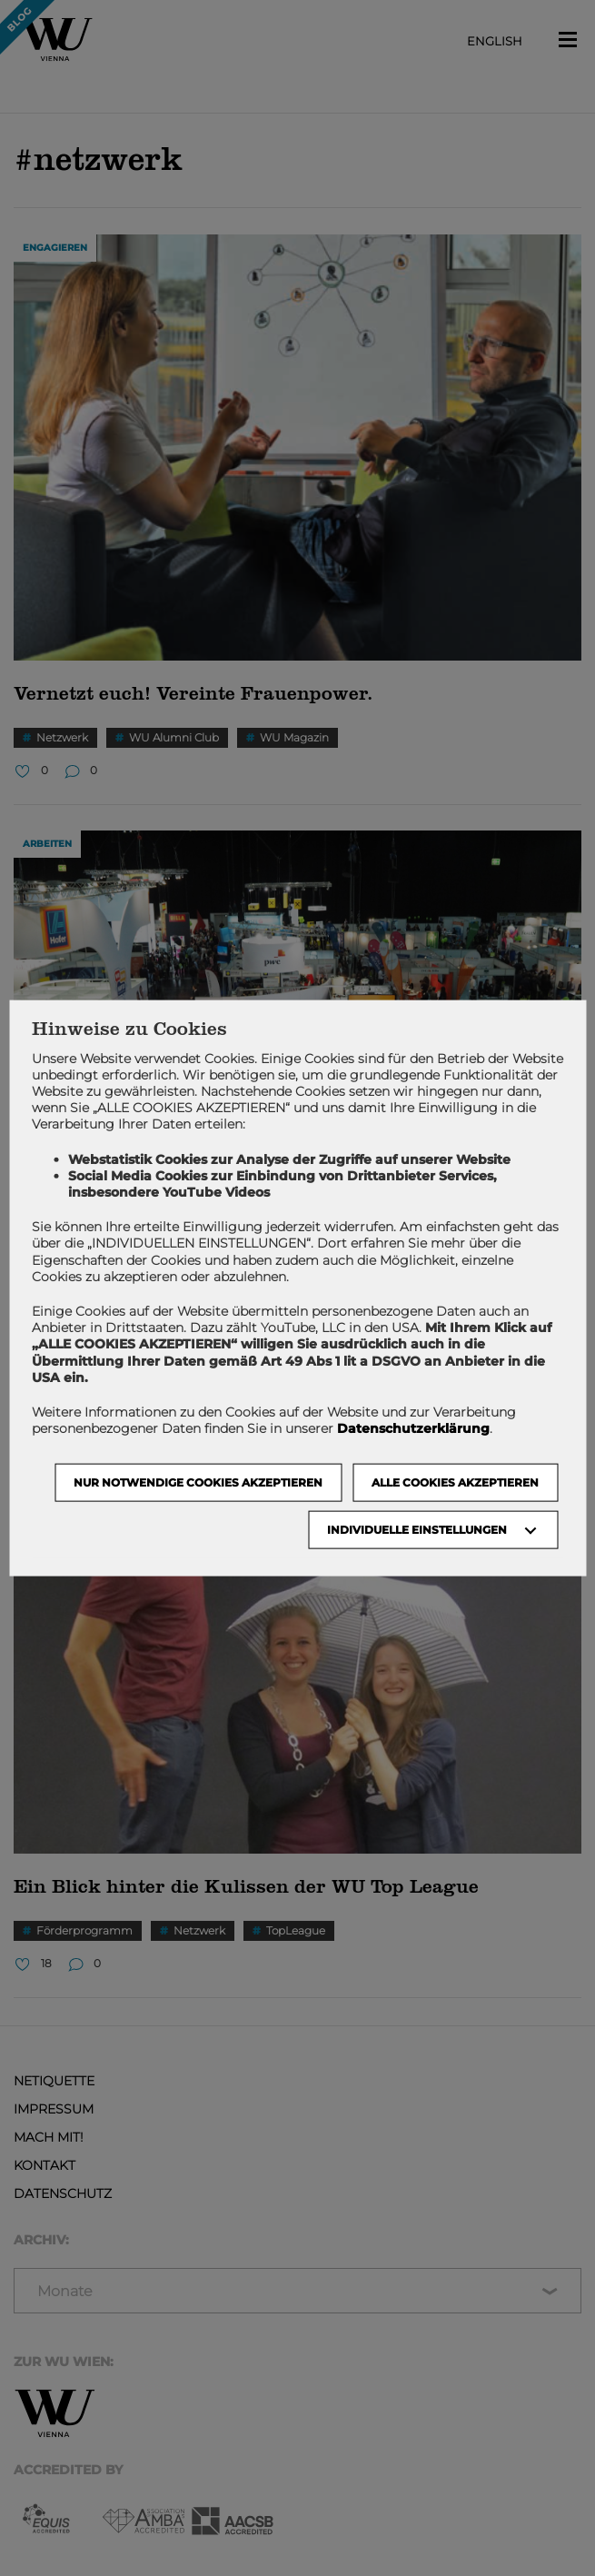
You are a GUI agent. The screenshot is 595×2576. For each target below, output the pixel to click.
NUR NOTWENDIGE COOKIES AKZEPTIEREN (198, 1482)
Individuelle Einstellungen (417, 1530)
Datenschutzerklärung (413, 1428)
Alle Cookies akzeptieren (455, 1482)
